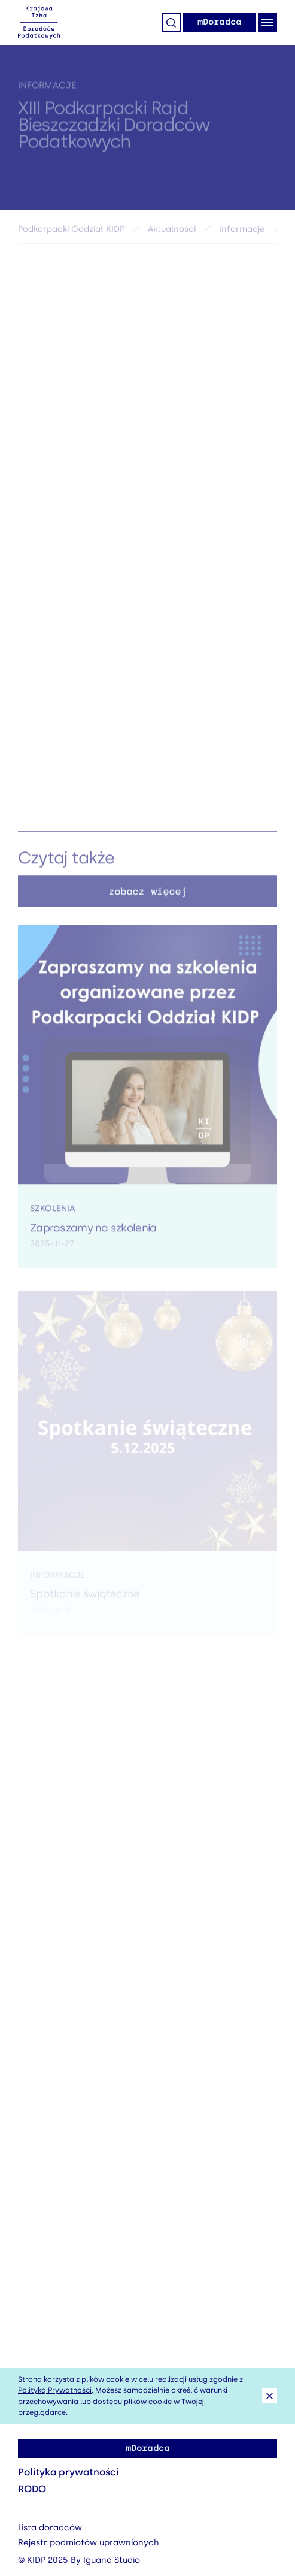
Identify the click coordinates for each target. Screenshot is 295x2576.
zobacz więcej (147, 895)
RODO (32, 2489)
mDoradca (219, 22)
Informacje (47, 89)
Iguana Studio (111, 2560)
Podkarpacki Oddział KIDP (71, 232)
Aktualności (172, 232)
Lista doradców (50, 2528)
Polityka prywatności (68, 2472)
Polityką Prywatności (55, 2390)
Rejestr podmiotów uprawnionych (88, 2543)
